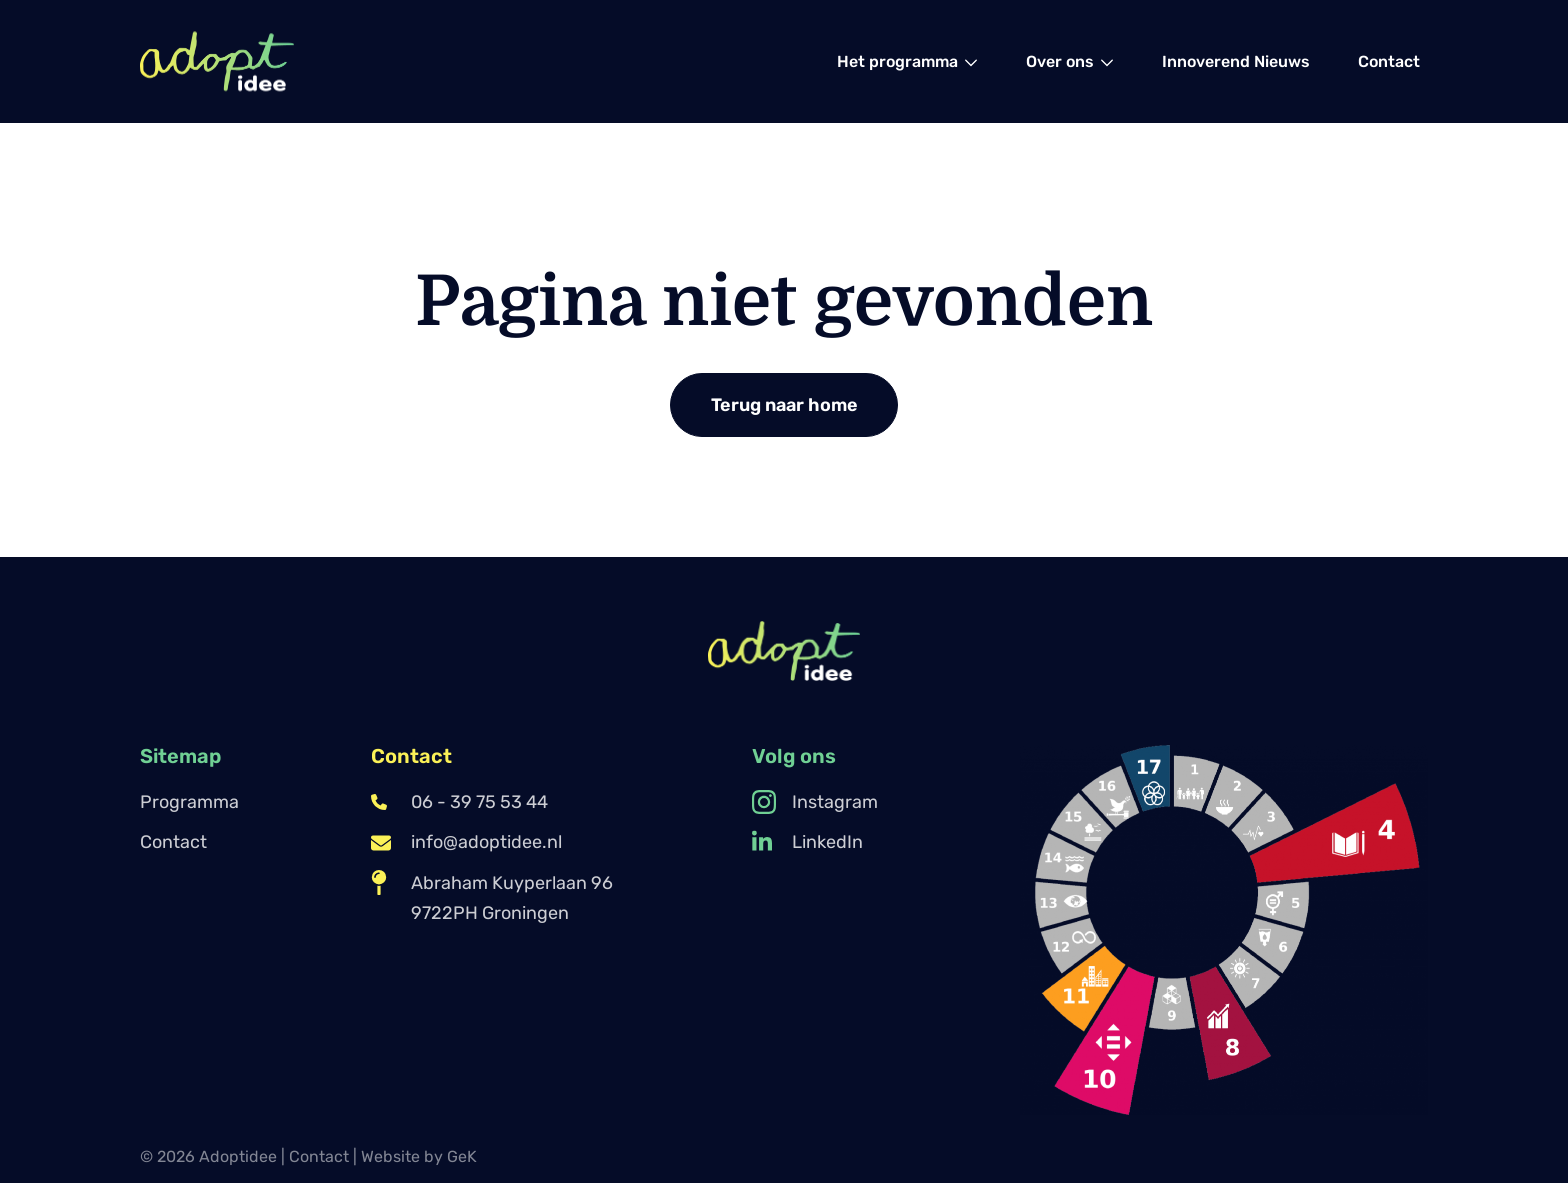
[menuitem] (907, 61)
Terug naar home (784, 405)
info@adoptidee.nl (466, 842)
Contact (173, 842)
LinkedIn (807, 842)
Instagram (815, 802)
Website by (419, 1156)
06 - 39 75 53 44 (459, 802)
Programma (189, 802)
